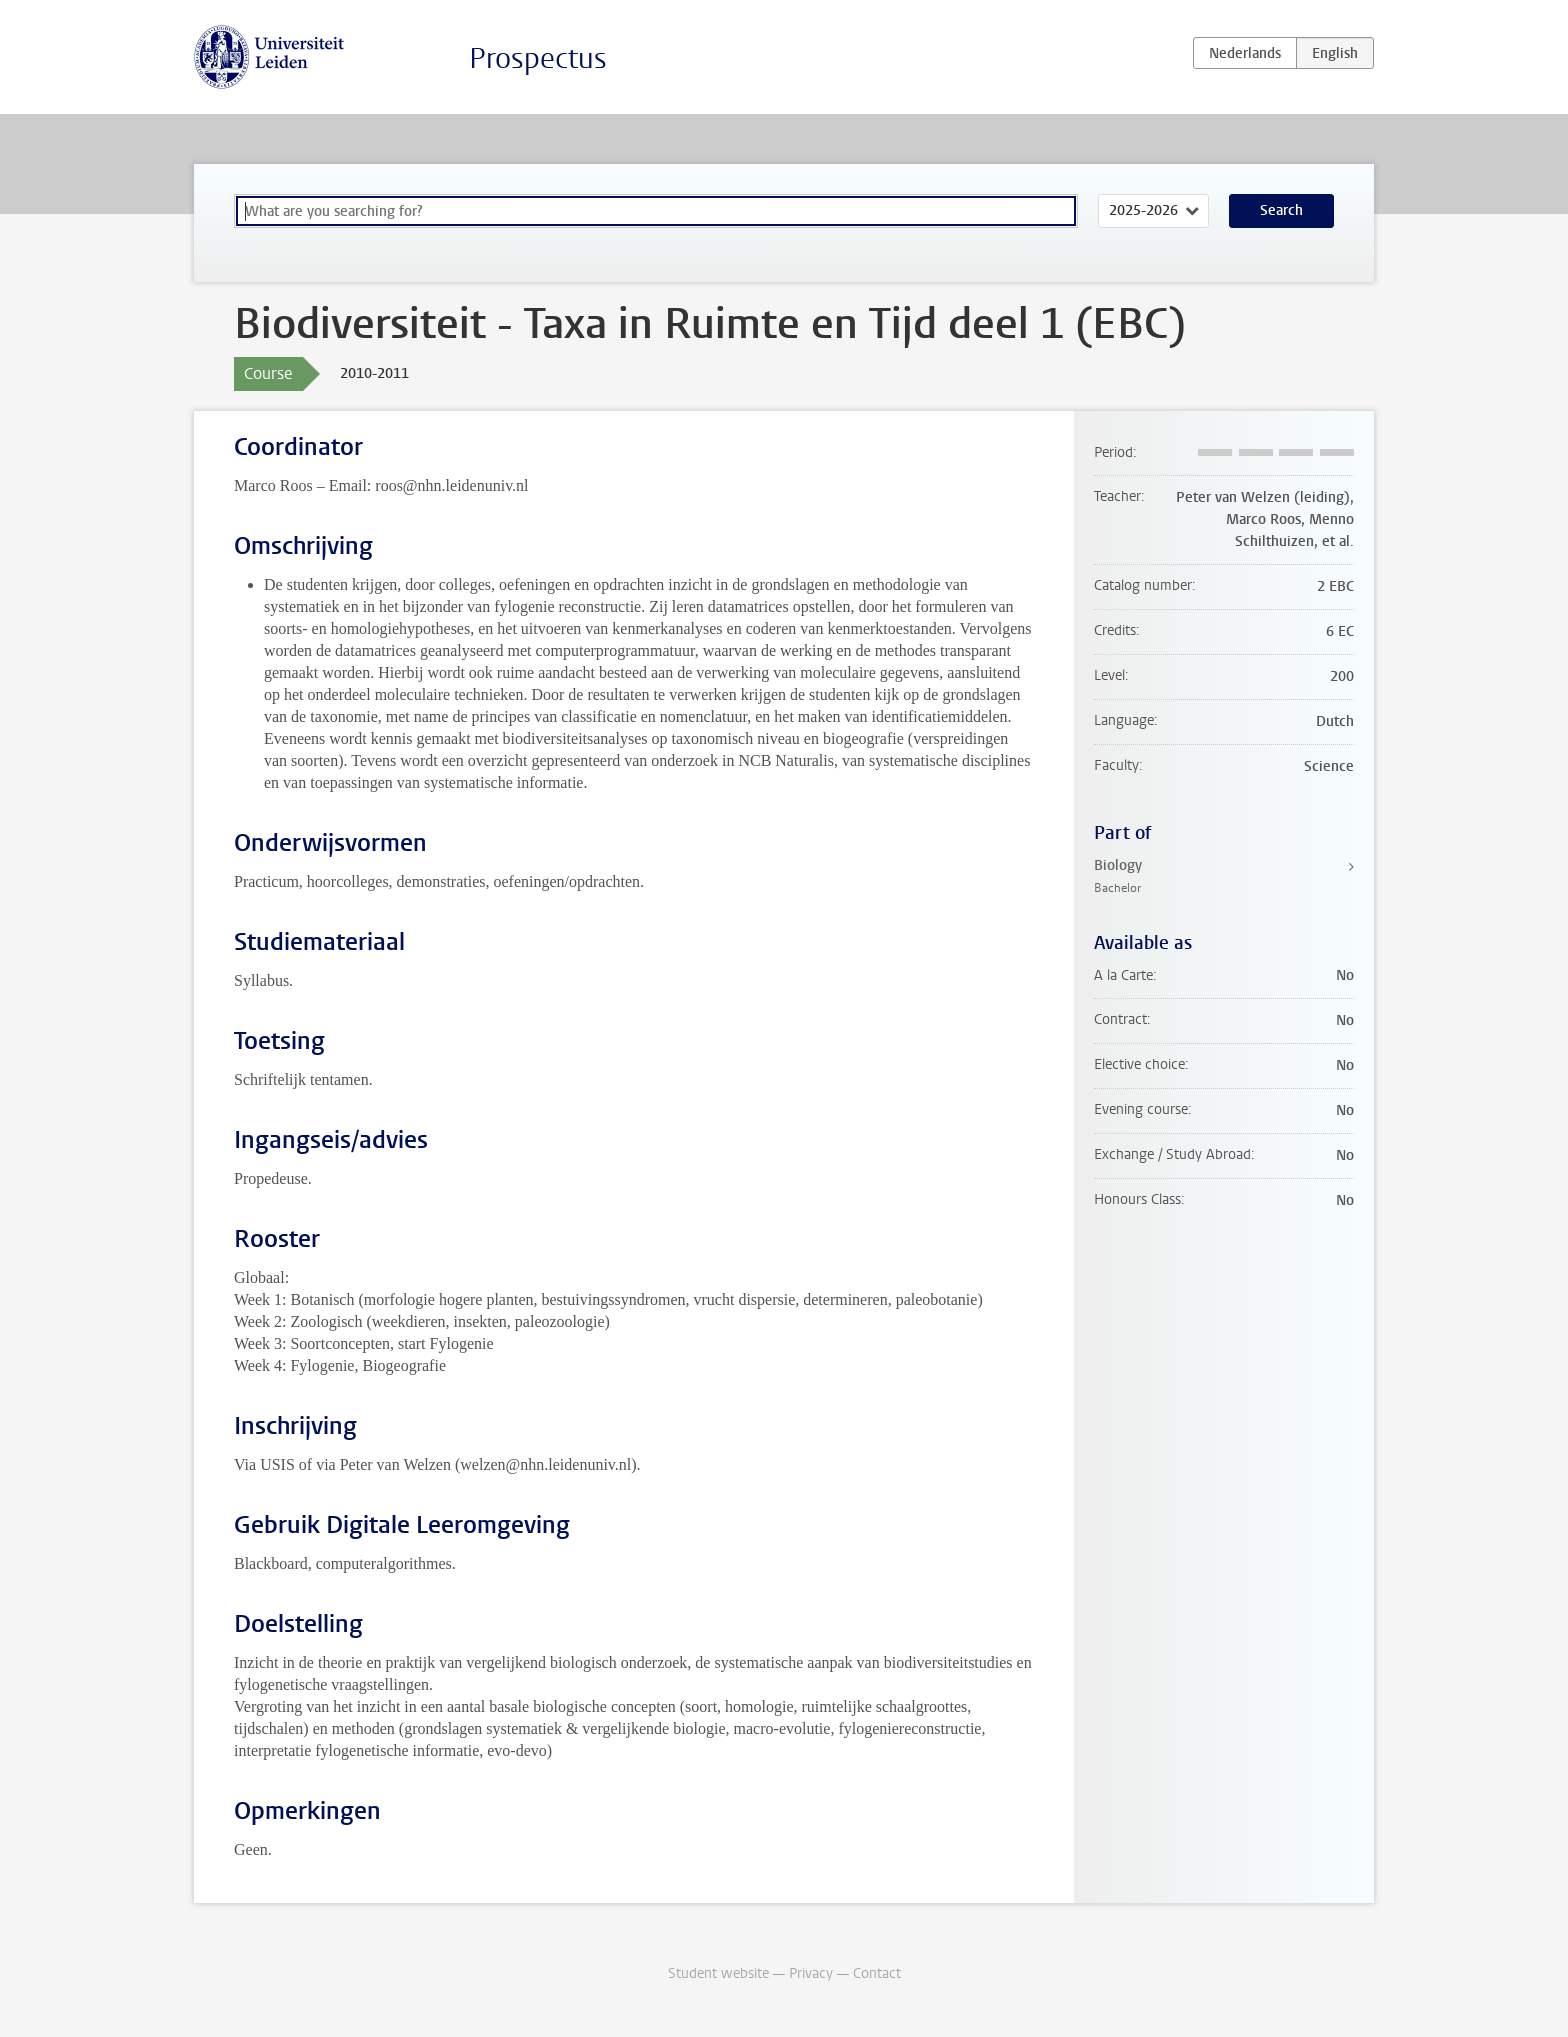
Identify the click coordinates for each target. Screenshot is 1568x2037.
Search (1281, 210)
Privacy (811, 1973)
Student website (718, 1973)
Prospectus (538, 58)
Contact (877, 1973)
